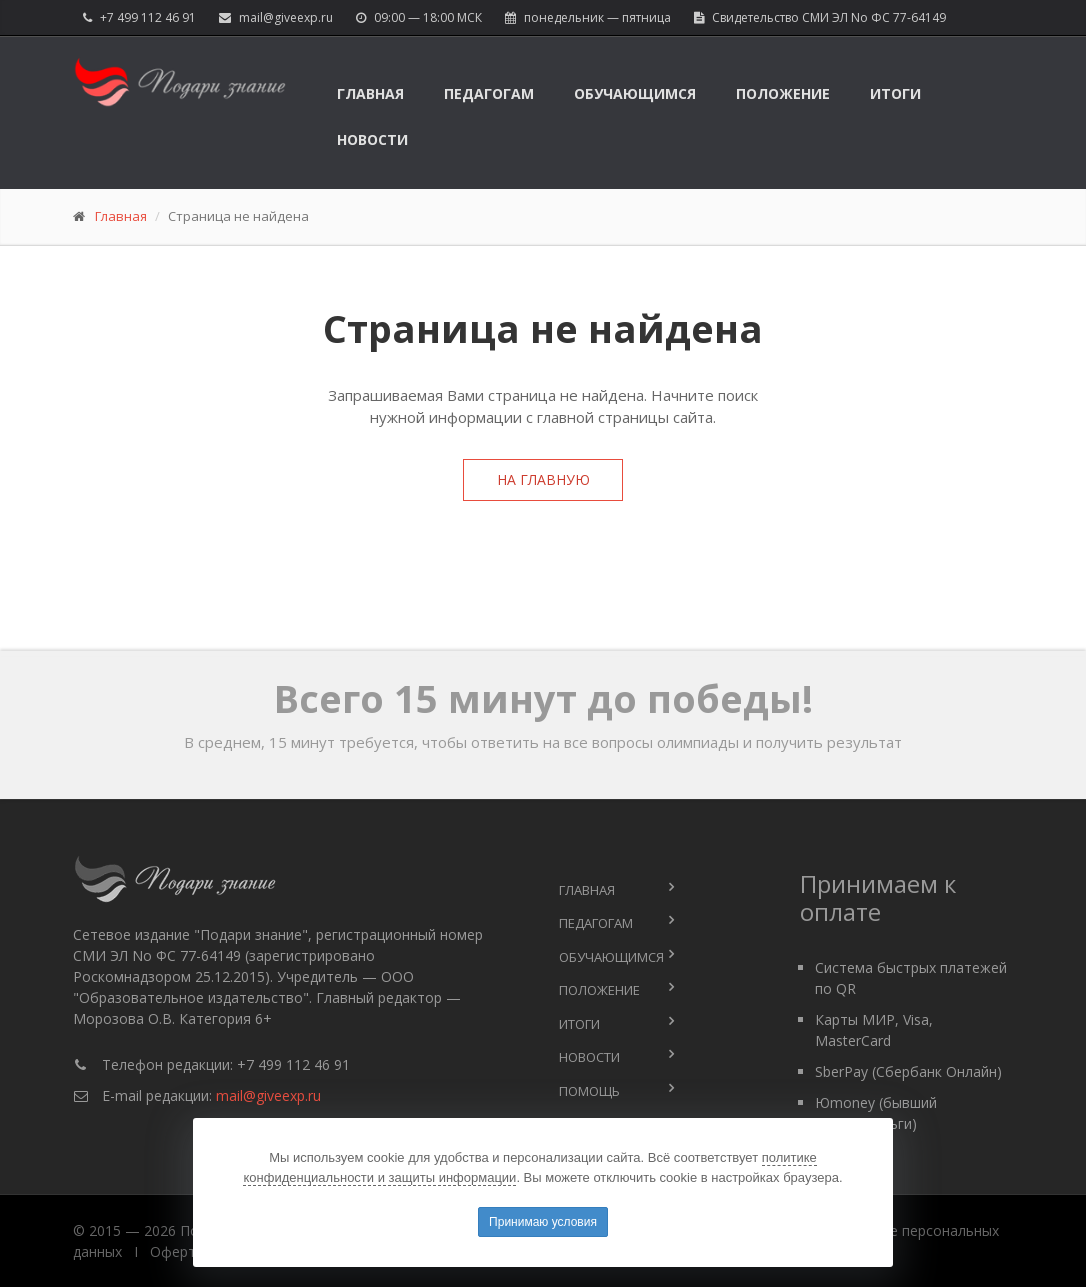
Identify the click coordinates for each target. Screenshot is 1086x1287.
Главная (370, 93)
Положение (783, 93)
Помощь (589, 1091)
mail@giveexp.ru (286, 17)
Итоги (895, 93)
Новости (372, 139)
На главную (543, 479)
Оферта (177, 1251)
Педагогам (489, 93)
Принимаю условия (543, 1222)
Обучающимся (635, 93)
